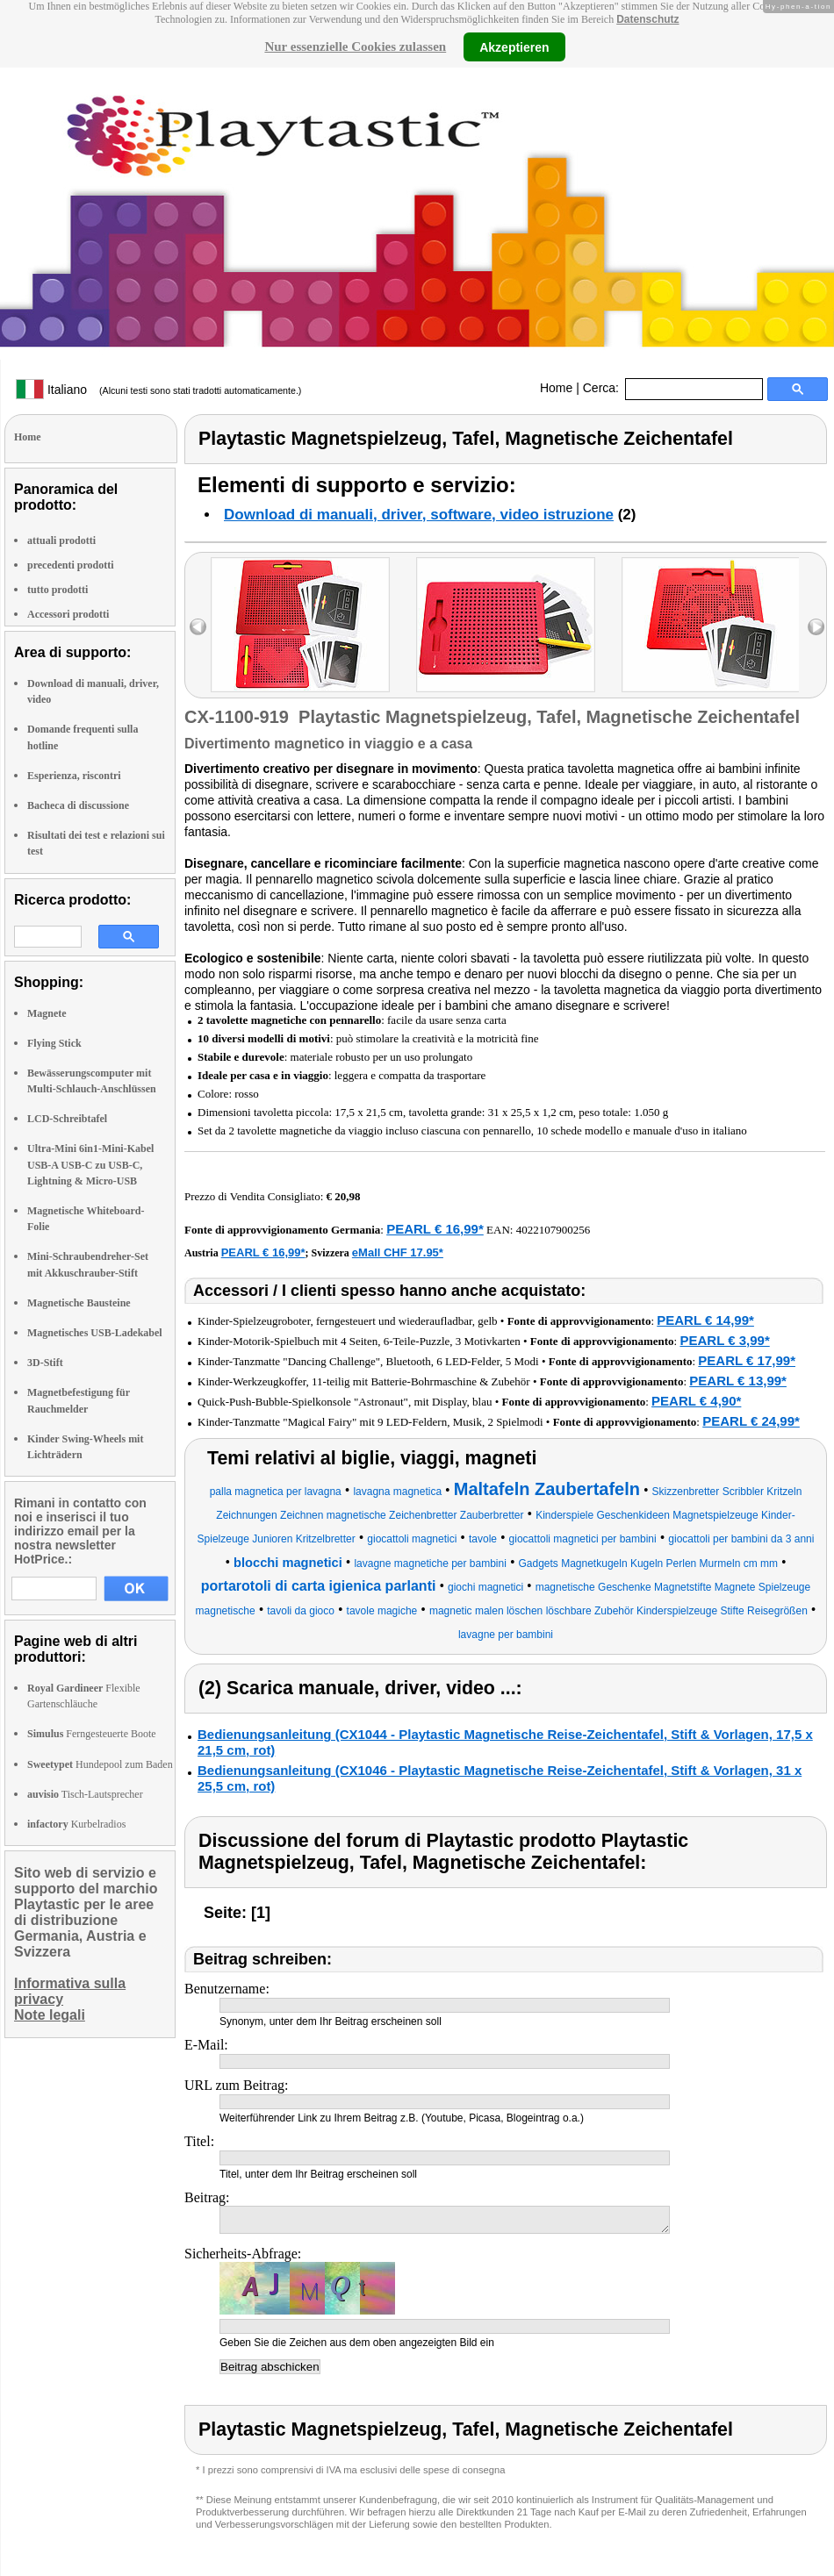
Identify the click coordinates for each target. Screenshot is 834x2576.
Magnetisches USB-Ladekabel (94, 1333)
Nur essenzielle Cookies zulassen (355, 46)
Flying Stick (54, 1043)
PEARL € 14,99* (705, 1320)
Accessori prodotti (68, 614)
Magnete (47, 1013)
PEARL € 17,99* (746, 1360)
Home (556, 388)
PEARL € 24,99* (751, 1420)
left (198, 627)
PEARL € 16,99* (435, 1228)
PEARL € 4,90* (696, 1400)
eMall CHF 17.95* (397, 1252)
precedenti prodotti (70, 565)
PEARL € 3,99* (724, 1340)
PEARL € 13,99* (738, 1380)
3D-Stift (45, 1362)
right (816, 627)
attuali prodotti (61, 540)
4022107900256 (553, 1229)
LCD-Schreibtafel (67, 1119)
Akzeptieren (514, 46)
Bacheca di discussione (78, 805)
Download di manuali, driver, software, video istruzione (419, 514)
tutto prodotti (57, 589)
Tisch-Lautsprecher (85, 1794)
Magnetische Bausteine (79, 1303)
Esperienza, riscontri (74, 775)
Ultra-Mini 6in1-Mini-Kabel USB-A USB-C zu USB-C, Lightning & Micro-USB (90, 1164)
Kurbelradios (76, 1824)
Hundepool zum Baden (100, 1764)
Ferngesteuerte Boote (91, 1734)
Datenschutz (647, 19)
